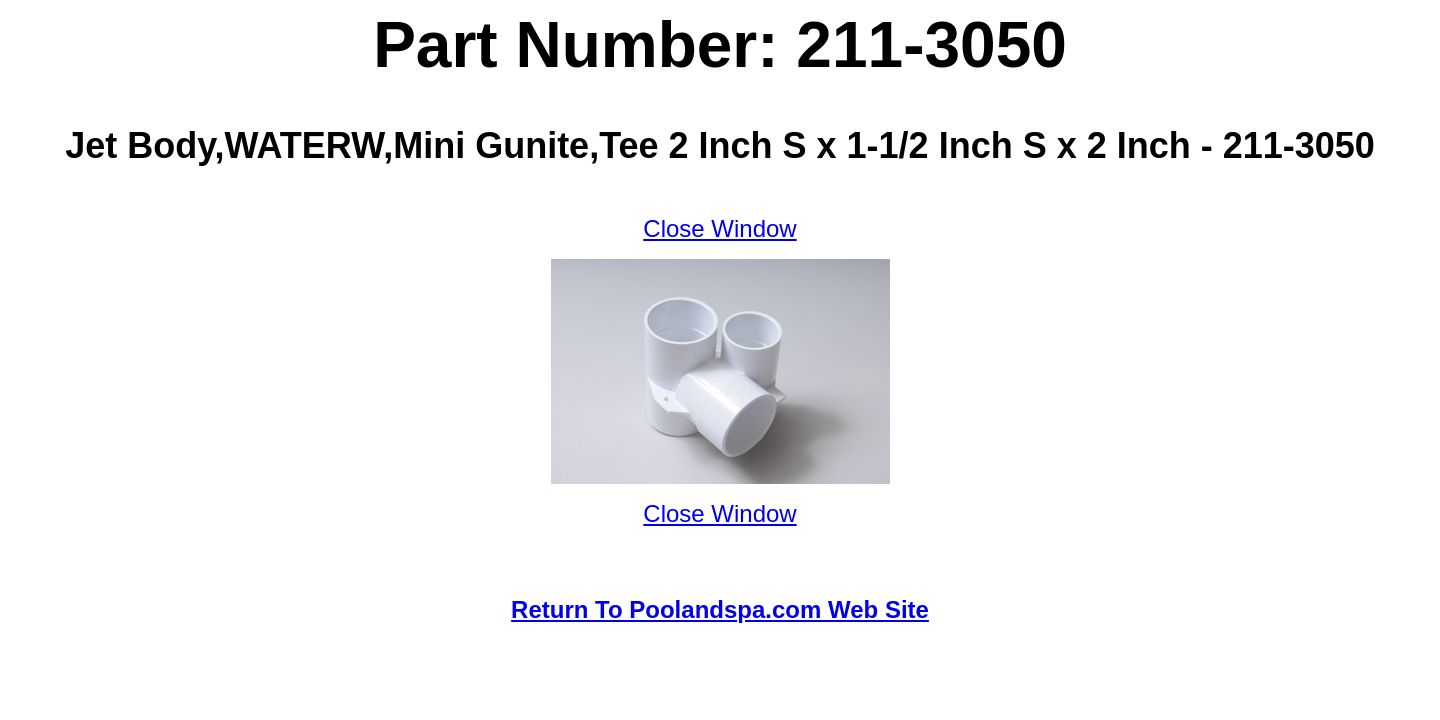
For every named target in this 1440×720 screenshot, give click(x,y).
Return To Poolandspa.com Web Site (720, 609)
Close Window (719, 228)
